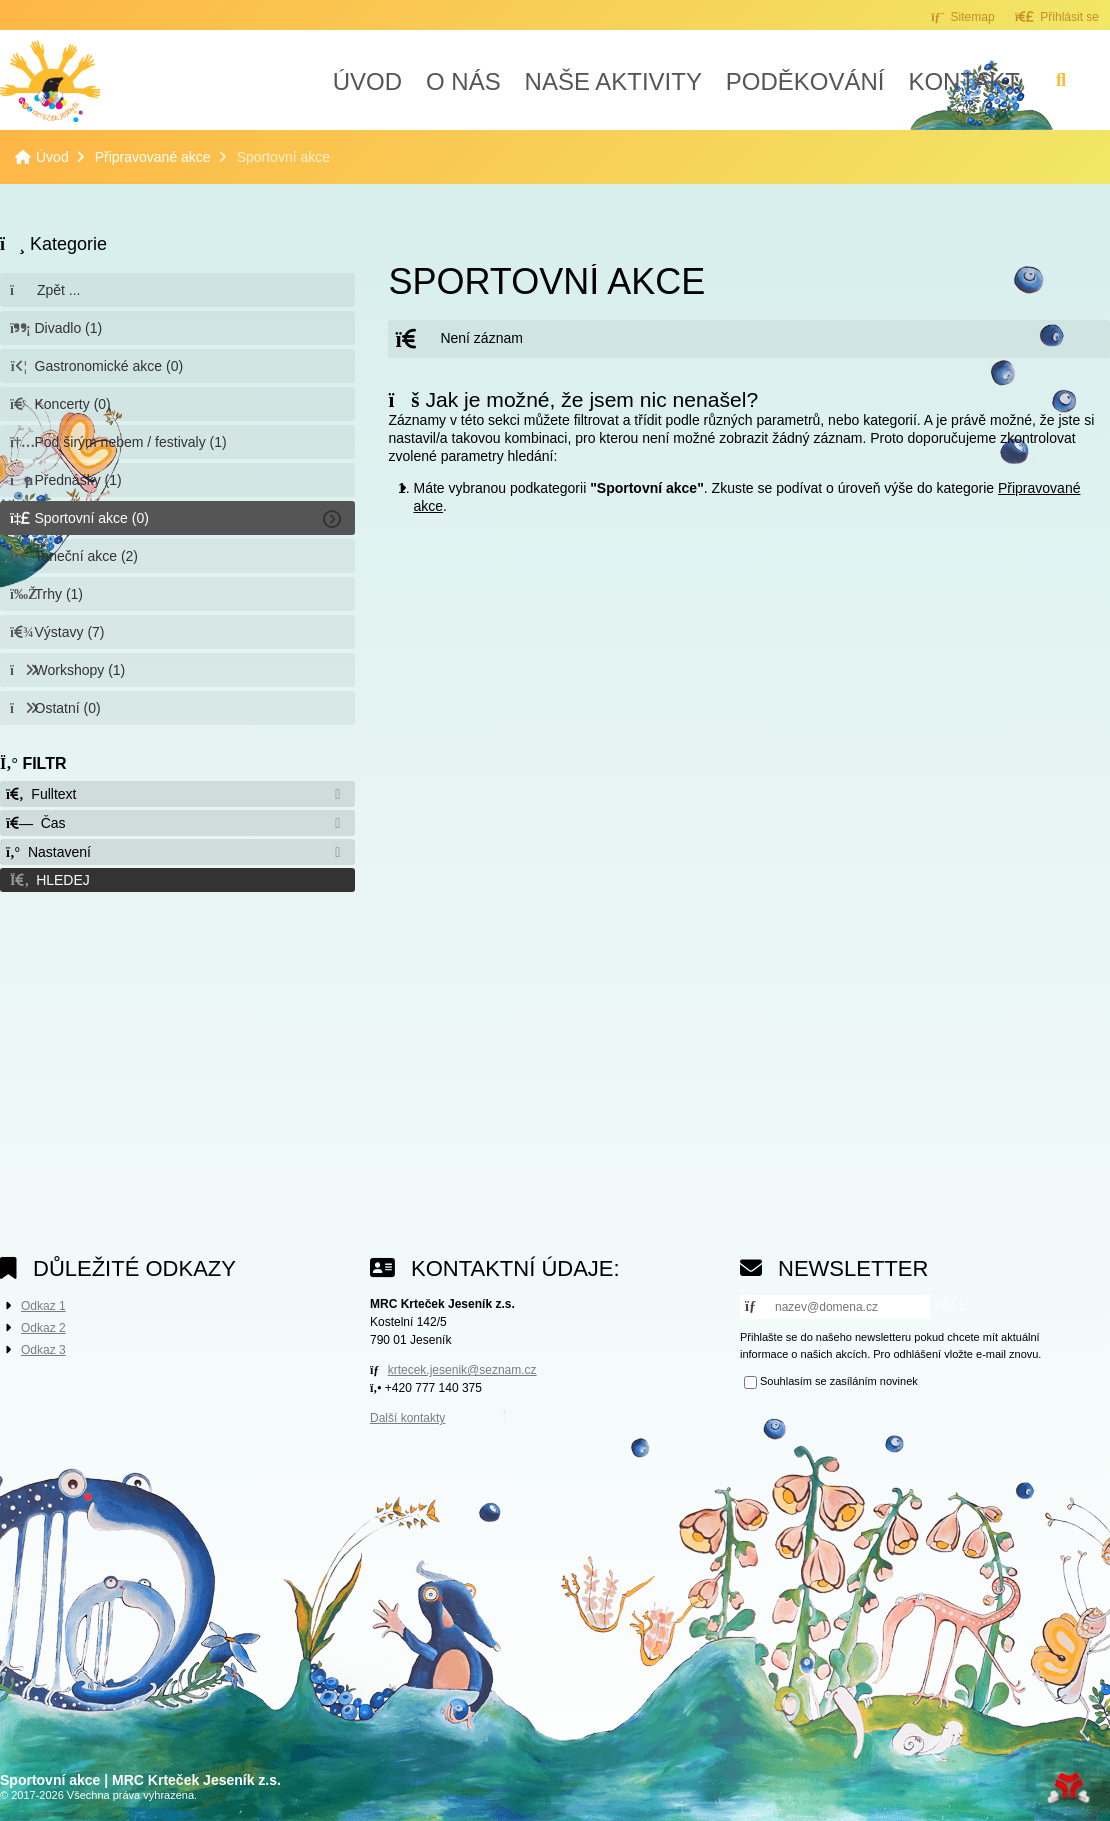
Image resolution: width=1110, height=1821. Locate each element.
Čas (36, 823)
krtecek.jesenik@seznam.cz (462, 1370)
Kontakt (964, 81)
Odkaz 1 (43, 1306)
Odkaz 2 (43, 1328)
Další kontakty (407, 1418)
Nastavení (48, 852)
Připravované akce (153, 157)
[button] (1057, 16)
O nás (463, 81)
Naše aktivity (613, 81)
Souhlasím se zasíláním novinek (839, 1381)
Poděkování (805, 81)
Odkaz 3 (43, 1350)
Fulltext (41, 794)
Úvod (50, 81)
